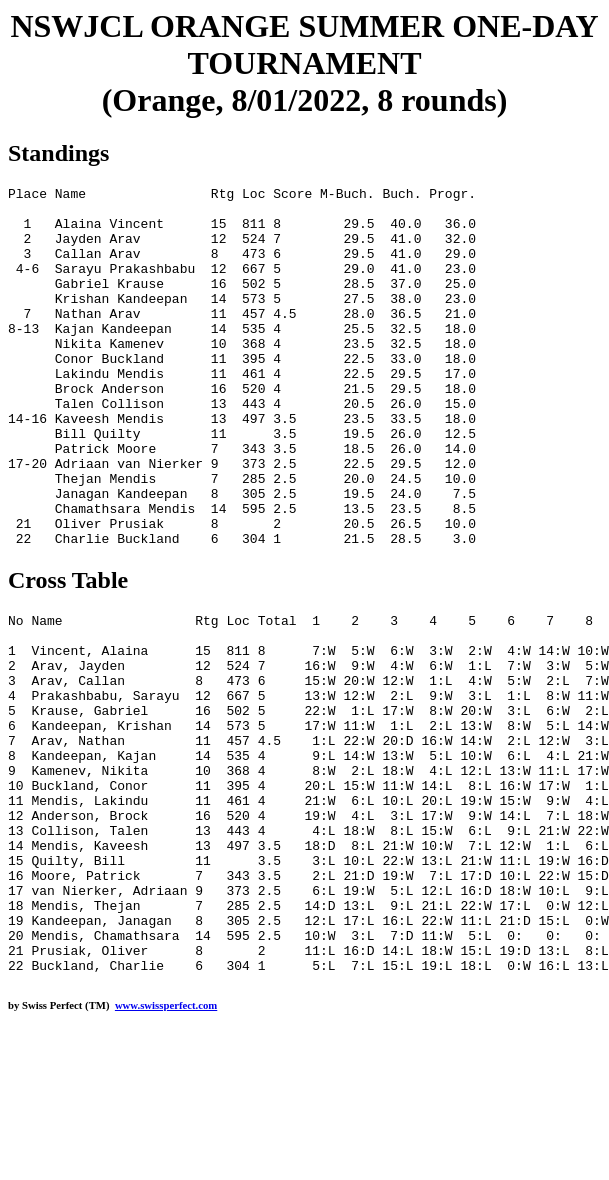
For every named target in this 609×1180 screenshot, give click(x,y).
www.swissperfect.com (166, 1149)
